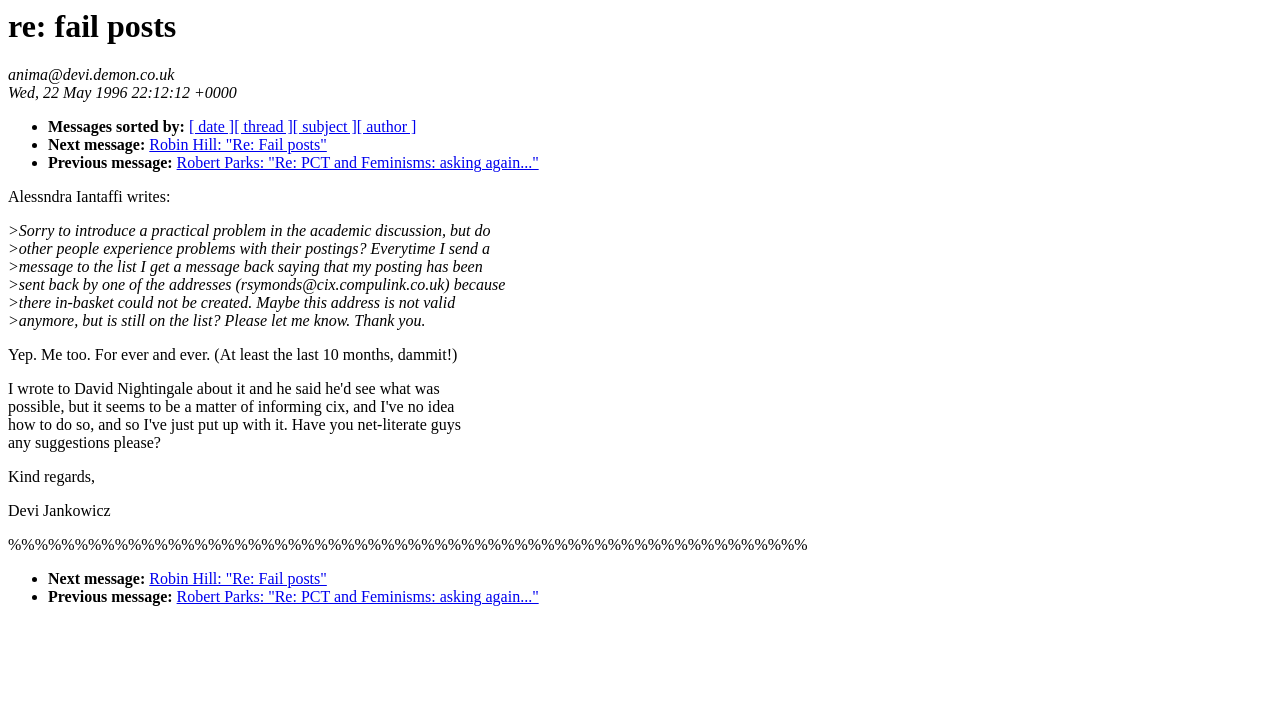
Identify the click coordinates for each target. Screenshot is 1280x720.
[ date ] (211, 126)
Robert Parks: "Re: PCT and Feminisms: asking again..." (358, 162)
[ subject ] (325, 126)
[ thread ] (263, 126)
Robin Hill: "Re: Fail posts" (238, 144)
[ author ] (387, 126)
